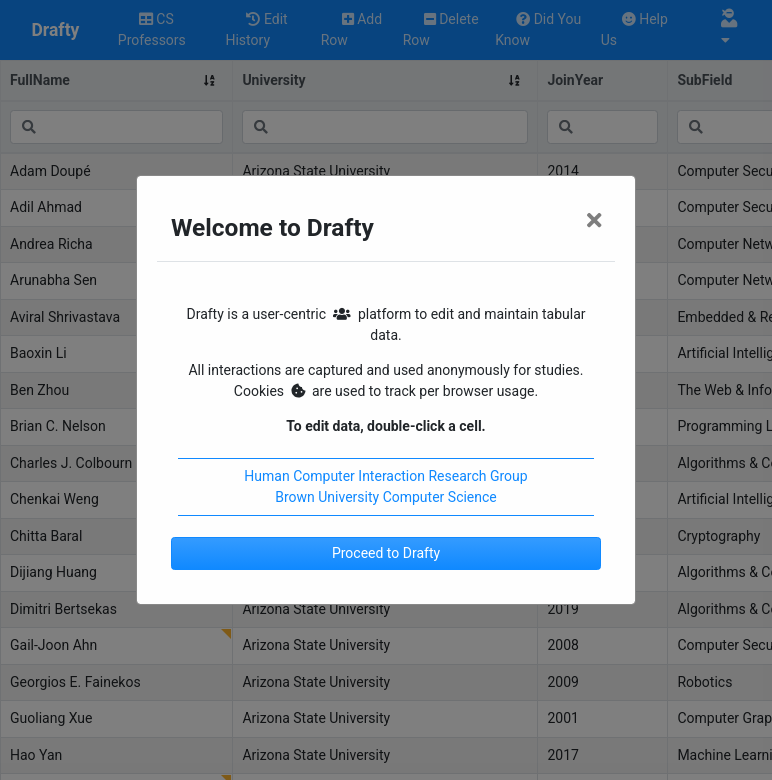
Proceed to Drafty (386, 553)
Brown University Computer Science (386, 497)
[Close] (594, 221)
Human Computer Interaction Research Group (385, 476)
